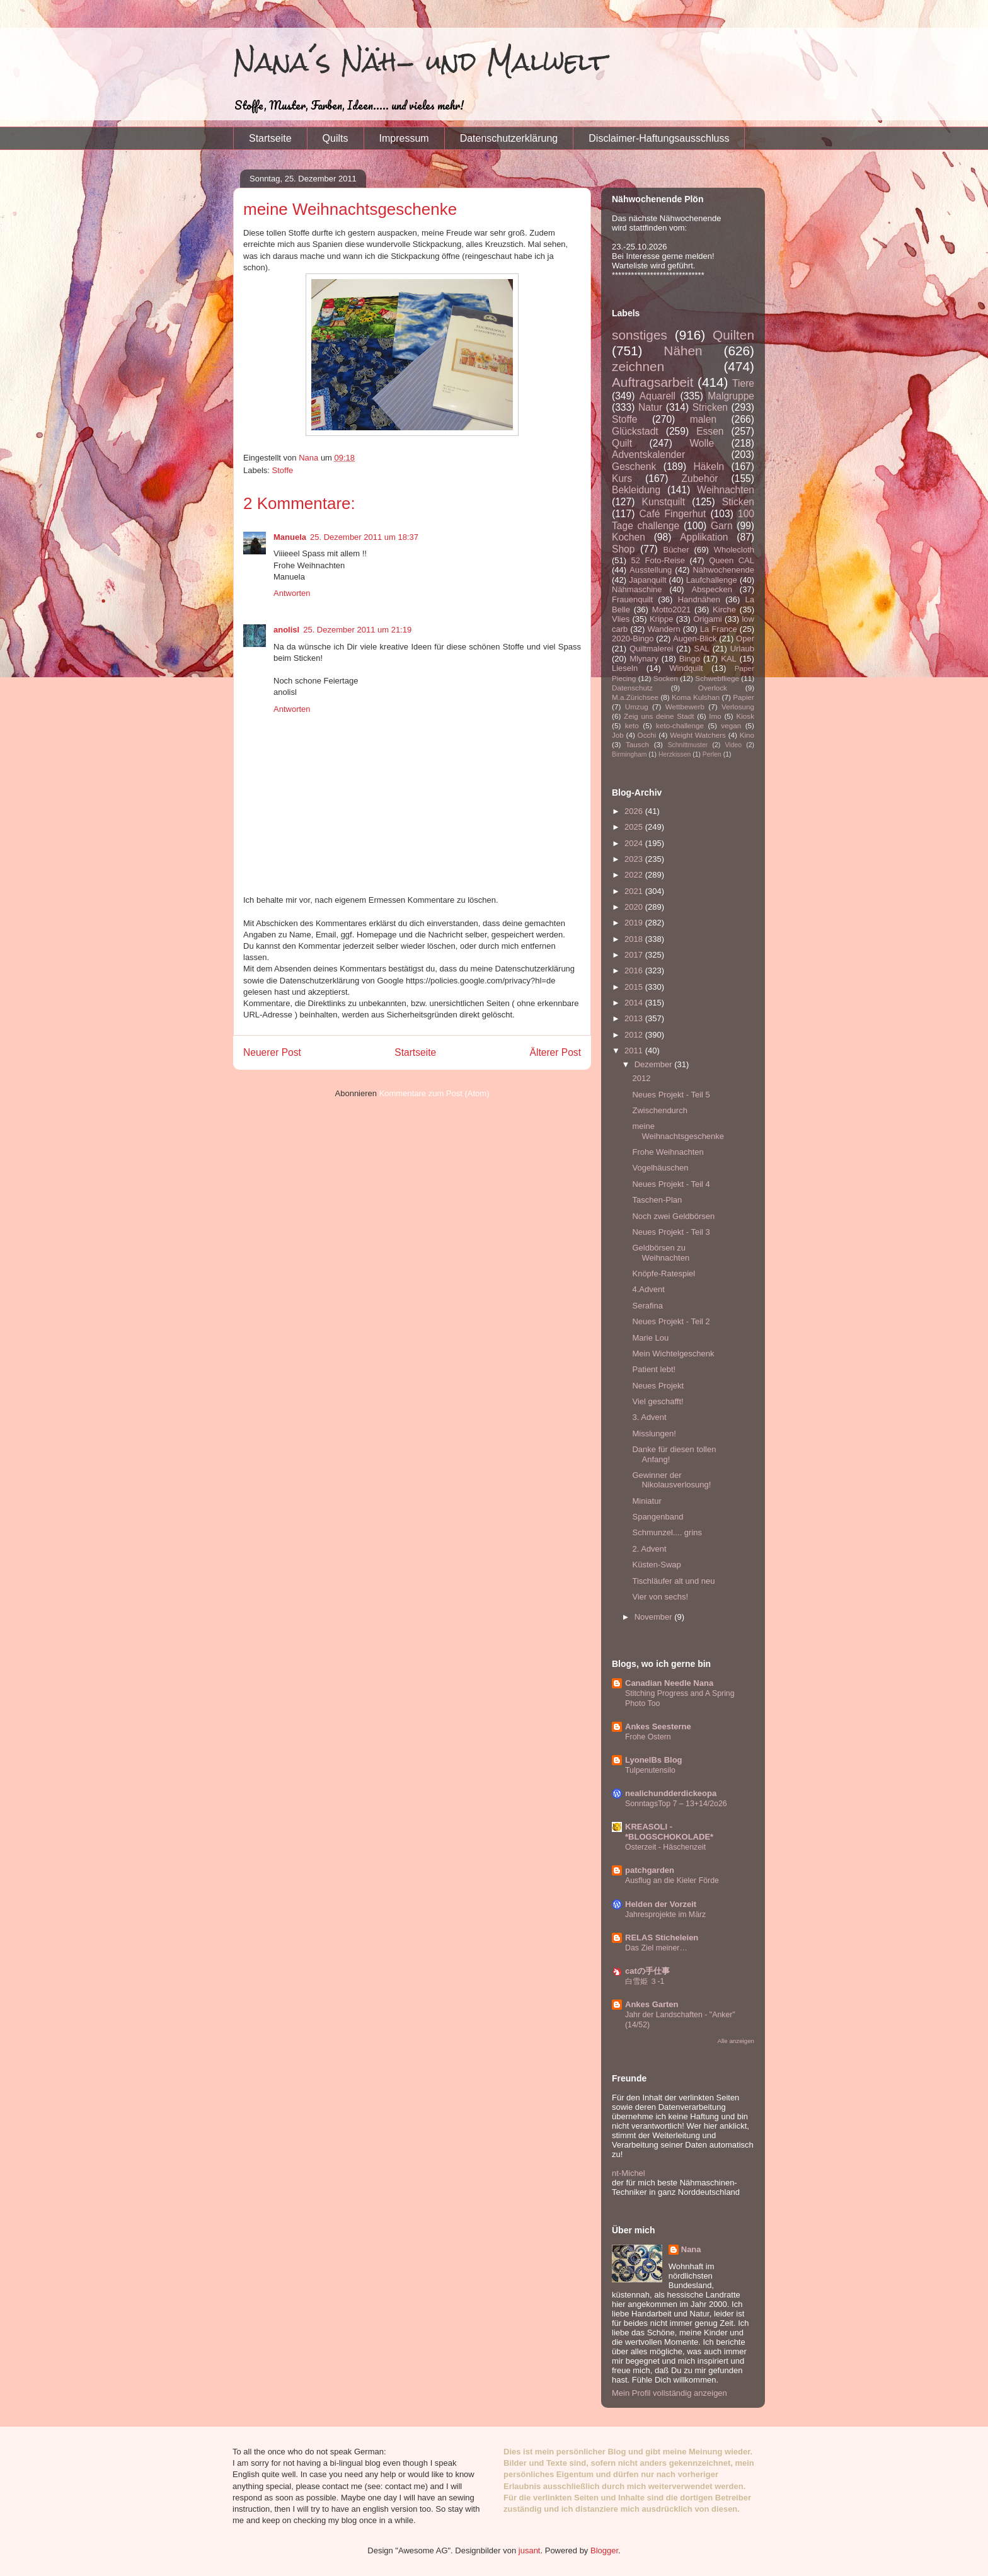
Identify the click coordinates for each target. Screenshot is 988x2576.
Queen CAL (731, 560)
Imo (715, 716)
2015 (634, 987)
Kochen (628, 537)
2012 (634, 1034)
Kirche (724, 609)
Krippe (662, 619)
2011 (634, 1050)
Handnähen (699, 599)
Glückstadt (635, 431)
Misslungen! (653, 1433)
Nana (691, 2249)
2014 (634, 1002)
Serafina (647, 1305)
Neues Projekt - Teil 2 (670, 1321)
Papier (743, 697)
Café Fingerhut (672, 513)
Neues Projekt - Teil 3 (670, 1232)
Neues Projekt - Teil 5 (670, 1094)
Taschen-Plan (657, 1200)
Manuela (289, 537)
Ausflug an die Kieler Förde (672, 1880)
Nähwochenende (723, 570)
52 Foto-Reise (658, 560)
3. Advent (649, 1417)
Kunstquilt (663, 501)
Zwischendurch (659, 1110)
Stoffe (283, 470)
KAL (729, 658)
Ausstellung (650, 570)
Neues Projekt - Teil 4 (670, 1184)
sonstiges (639, 335)
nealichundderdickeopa (670, 1793)
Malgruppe (731, 396)
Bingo (689, 658)
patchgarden (649, 1870)
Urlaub (742, 648)
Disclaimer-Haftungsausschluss (659, 138)
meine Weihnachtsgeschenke (678, 1131)
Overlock (712, 688)
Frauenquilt (632, 599)
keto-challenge (680, 725)
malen (703, 419)
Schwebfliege (717, 678)
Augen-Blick (694, 638)
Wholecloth (734, 549)
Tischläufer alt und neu (673, 1581)
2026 (634, 811)
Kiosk (745, 716)
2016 (634, 970)
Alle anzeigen (735, 2040)
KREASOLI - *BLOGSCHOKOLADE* (669, 1831)
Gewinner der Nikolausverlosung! (671, 1480)
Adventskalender (648, 454)
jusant (530, 2550)
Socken (665, 678)
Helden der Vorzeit (660, 1904)
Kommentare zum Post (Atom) (434, 1093)
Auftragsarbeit (652, 382)
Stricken (710, 407)
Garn (722, 525)
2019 (634, 922)
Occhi (647, 735)
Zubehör (699, 478)
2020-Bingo (633, 638)
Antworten (292, 593)
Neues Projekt (658, 1385)
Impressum (404, 138)
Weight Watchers (698, 735)
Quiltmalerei (651, 648)
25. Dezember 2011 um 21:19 (357, 629)
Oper (745, 638)
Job (618, 735)
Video (733, 744)
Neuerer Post (272, 1052)
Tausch (637, 744)
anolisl (286, 629)
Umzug (636, 706)
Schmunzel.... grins (667, 1532)
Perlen (712, 754)
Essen (709, 431)
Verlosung (737, 706)
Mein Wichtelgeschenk (673, 1353)
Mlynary (643, 658)
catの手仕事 (647, 1971)
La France (718, 629)
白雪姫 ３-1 (644, 1981)
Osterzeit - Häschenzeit (665, 1847)
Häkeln (709, 466)
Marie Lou (650, 1337)
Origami (707, 619)
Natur (650, 407)
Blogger (604, 2550)
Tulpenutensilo (650, 1770)
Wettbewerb (684, 706)
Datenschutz (632, 688)
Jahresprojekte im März (665, 1914)
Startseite (270, 138)
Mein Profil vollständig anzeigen (669, 2393)
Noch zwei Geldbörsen (673, 1216)
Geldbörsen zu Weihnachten (660, 1252)
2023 (634, 859)
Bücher (676, 549)
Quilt (622, 443)
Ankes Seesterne (658, 1726)
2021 (634, 891)
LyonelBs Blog (653, 1760)
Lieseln (625, 668)
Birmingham (629, 754)
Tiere (743, 383)
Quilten (733, 335)
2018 (634, 939)
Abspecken (712, 589)
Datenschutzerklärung (509, 138)
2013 (634, 1018)
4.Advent (648, 1289)
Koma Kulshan (696, 697)
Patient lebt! (653, 1369)
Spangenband (657, 1516)
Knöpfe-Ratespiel (663, 1273)
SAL (701, 648)
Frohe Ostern (648, 1736)
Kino (747, 735)
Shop (623, 549)
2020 (634, 907)
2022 (634, 874)
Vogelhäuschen (660, 1167)
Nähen (682, 350)
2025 (634, 827)
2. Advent (649, 1549)
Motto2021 (671, 609)
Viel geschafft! (657, 1401)
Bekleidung (636, 489)
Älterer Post (555, 1052)
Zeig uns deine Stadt (659, 716)
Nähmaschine (637, 589)
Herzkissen (674, 754)
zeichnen (638, 366)
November (655, 1617)
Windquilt (686, 668)
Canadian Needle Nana (669, 1683)
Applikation (704, 537)
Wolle (701, 443)
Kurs (622, 478)
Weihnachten (725, 489)
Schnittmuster (688, 744)
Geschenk (634, 466)
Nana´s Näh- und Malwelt (420, 61)
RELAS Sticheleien (661, 1937)
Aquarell (657, 396)
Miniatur (646, 1501)
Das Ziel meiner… (656, 1947)
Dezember (655, 1064)
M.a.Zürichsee (635, 697)
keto (632, 725)
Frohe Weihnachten (667, 1152)
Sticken (738, 501)
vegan (731, 725)
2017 (634, 954)
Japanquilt (647, 580)
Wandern (663, 629)
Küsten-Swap (656, 1564)
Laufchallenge (711, 580)
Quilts (335, 138)
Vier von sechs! (660, 1596)
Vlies (620, 619)
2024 (634, 843)
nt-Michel (628, 2173)
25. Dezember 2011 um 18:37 (364, 537)
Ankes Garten (652, 2004)
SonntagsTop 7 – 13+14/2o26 (676, 1803)
